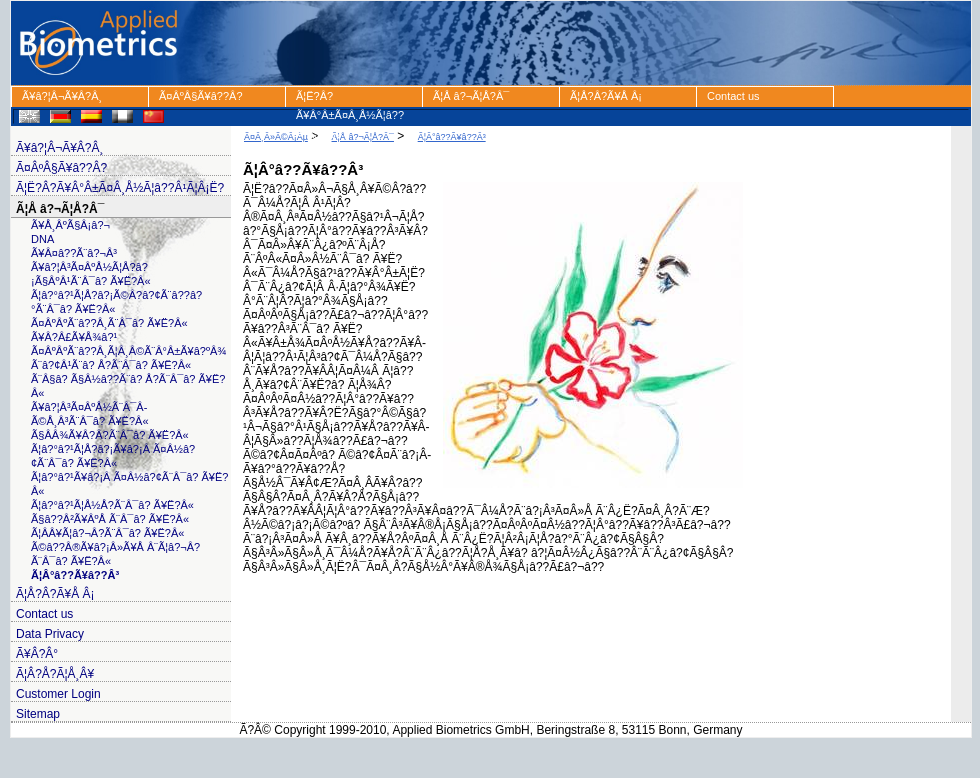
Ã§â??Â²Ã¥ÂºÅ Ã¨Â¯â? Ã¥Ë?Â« (110, 519)
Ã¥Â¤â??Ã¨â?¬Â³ (74, 253)
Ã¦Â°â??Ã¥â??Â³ (75, 575)
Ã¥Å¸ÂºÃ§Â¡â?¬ (70, 225)
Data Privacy (50, 634)
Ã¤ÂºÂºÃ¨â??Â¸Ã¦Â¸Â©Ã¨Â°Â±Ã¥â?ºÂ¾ (128, 351)
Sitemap (38, 714)
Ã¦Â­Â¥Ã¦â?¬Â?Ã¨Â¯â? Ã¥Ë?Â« (107, 533)
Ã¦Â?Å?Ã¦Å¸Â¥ (55, 674)
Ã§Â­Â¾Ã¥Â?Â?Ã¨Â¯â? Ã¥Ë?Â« (110, 435)
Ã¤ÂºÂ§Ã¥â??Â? (201, 96)
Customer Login (58, 694)
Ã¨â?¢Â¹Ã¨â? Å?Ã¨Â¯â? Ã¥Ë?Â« (111, 365)
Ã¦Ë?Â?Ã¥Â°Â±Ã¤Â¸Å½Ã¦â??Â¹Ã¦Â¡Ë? (350, 98)
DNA (42, 239)
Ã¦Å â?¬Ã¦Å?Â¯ (471, 96)
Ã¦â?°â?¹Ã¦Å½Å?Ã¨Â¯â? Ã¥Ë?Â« (112, 505)
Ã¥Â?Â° (37, 654)
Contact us (733, 96)
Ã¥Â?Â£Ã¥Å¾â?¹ (74, 337)
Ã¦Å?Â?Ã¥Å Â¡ (606, 96)
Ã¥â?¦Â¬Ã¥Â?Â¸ (62, 96)
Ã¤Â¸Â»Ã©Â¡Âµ (276, 137)
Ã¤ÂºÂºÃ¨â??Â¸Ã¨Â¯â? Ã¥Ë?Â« (109, 323)
